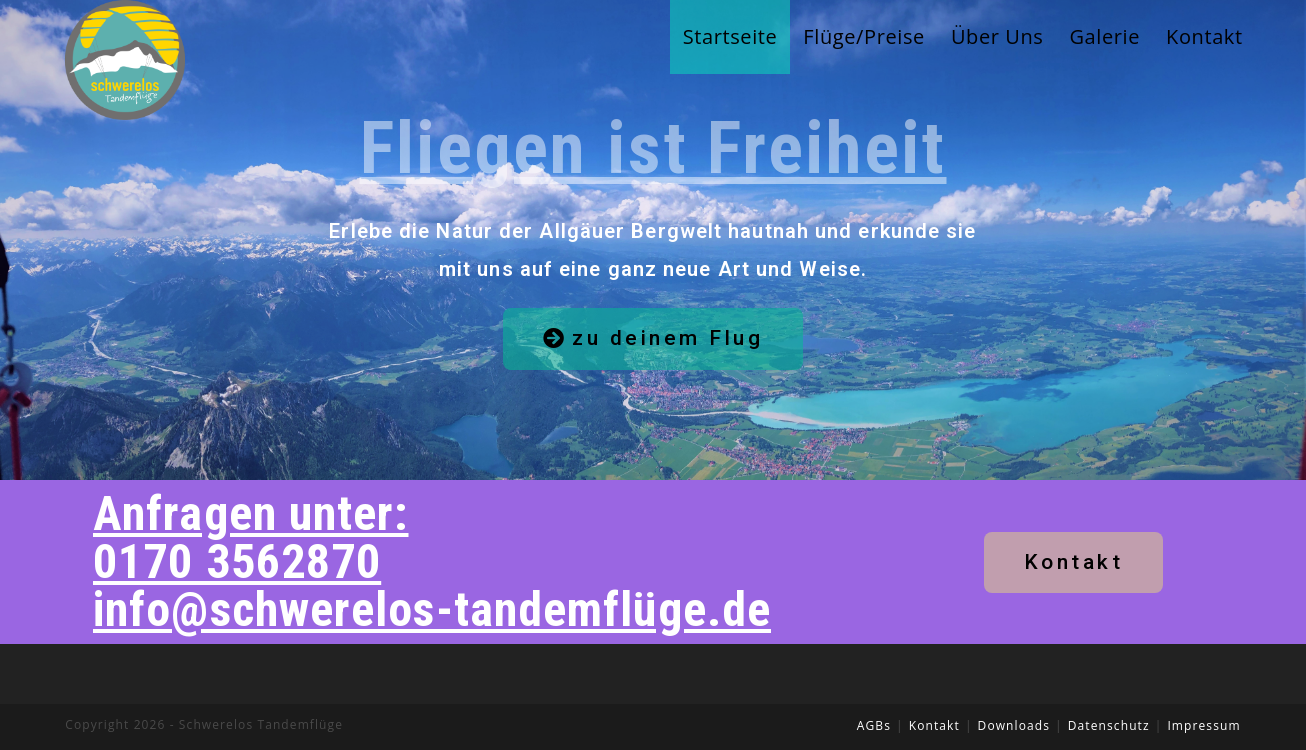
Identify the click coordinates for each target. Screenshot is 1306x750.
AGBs (874, 725)
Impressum (1203, 725)
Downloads (1014, 725)
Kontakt (934, 725)
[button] (653, 339)
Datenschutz (1109, 725)
